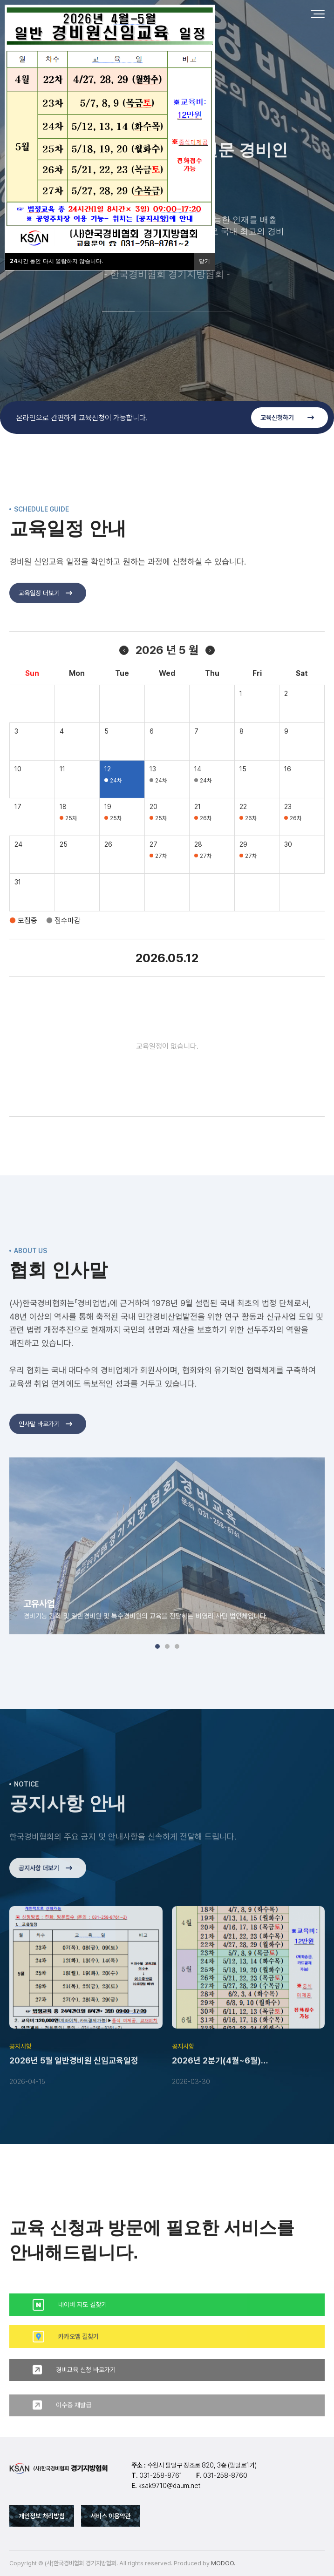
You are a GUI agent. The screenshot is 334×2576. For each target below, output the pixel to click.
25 (64, 879)
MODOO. (223, 2563)
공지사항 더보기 (45, 1902)
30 (288, 879)
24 (18, 879)
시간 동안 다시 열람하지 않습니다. (56, 261)
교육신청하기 (287, 417)
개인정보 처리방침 (42, 2516)
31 (17, 916)
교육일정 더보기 (45, 627)
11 (62, 803)
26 (108, 879)
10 (17, 803)
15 (242, 803)
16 (287, 803)
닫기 (204, 261)
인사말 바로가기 (45, 1458)
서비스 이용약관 (110, 2516)
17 (17, 841)
